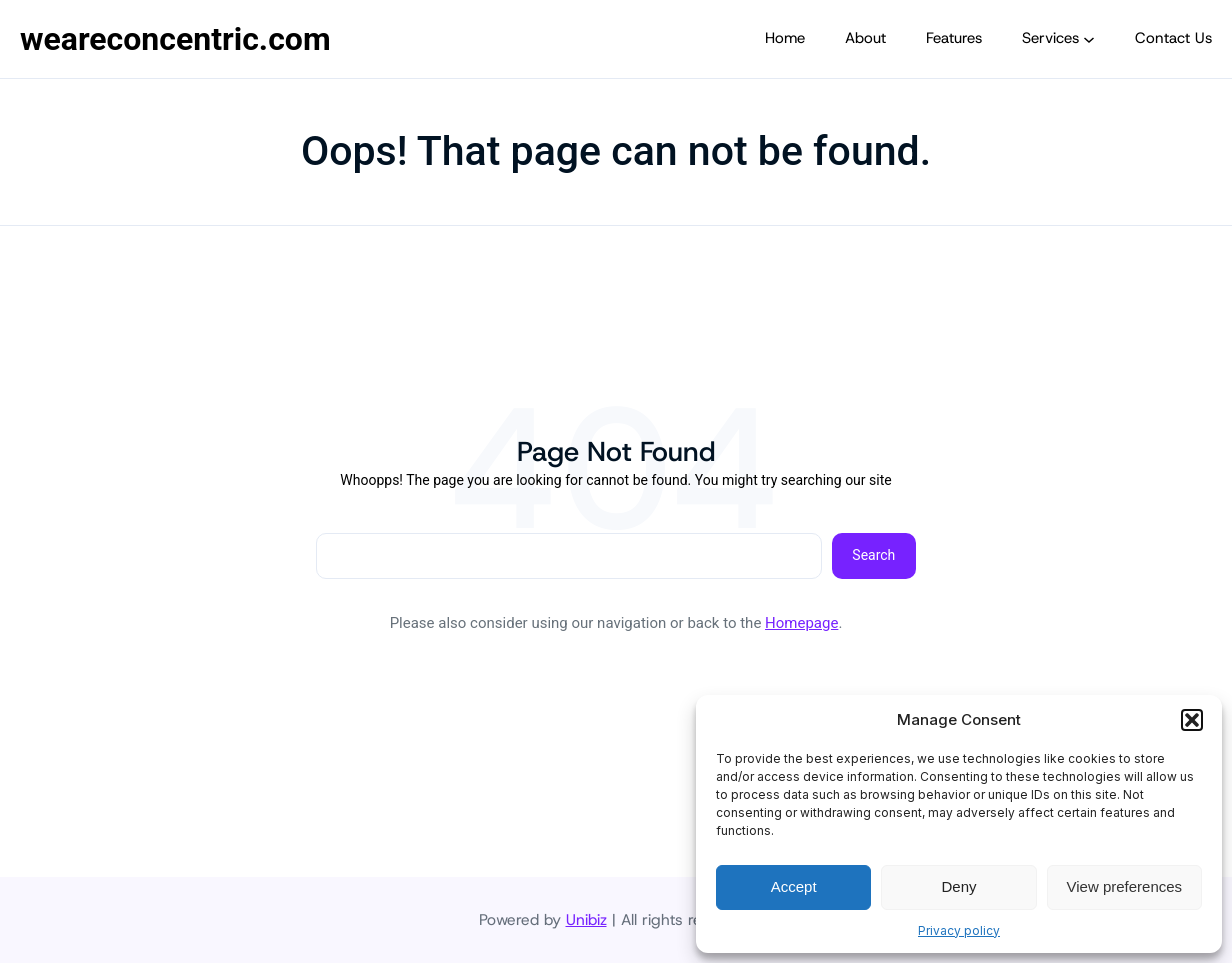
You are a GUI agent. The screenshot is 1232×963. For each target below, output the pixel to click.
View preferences (1125, 886)
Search (873, 555)
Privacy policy (959, 930)
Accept (794, 886)
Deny (958, 886)
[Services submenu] (1089, 39)
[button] (1192, 720)
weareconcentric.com (175, 39)
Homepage (801, 623)
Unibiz (586, 919)
